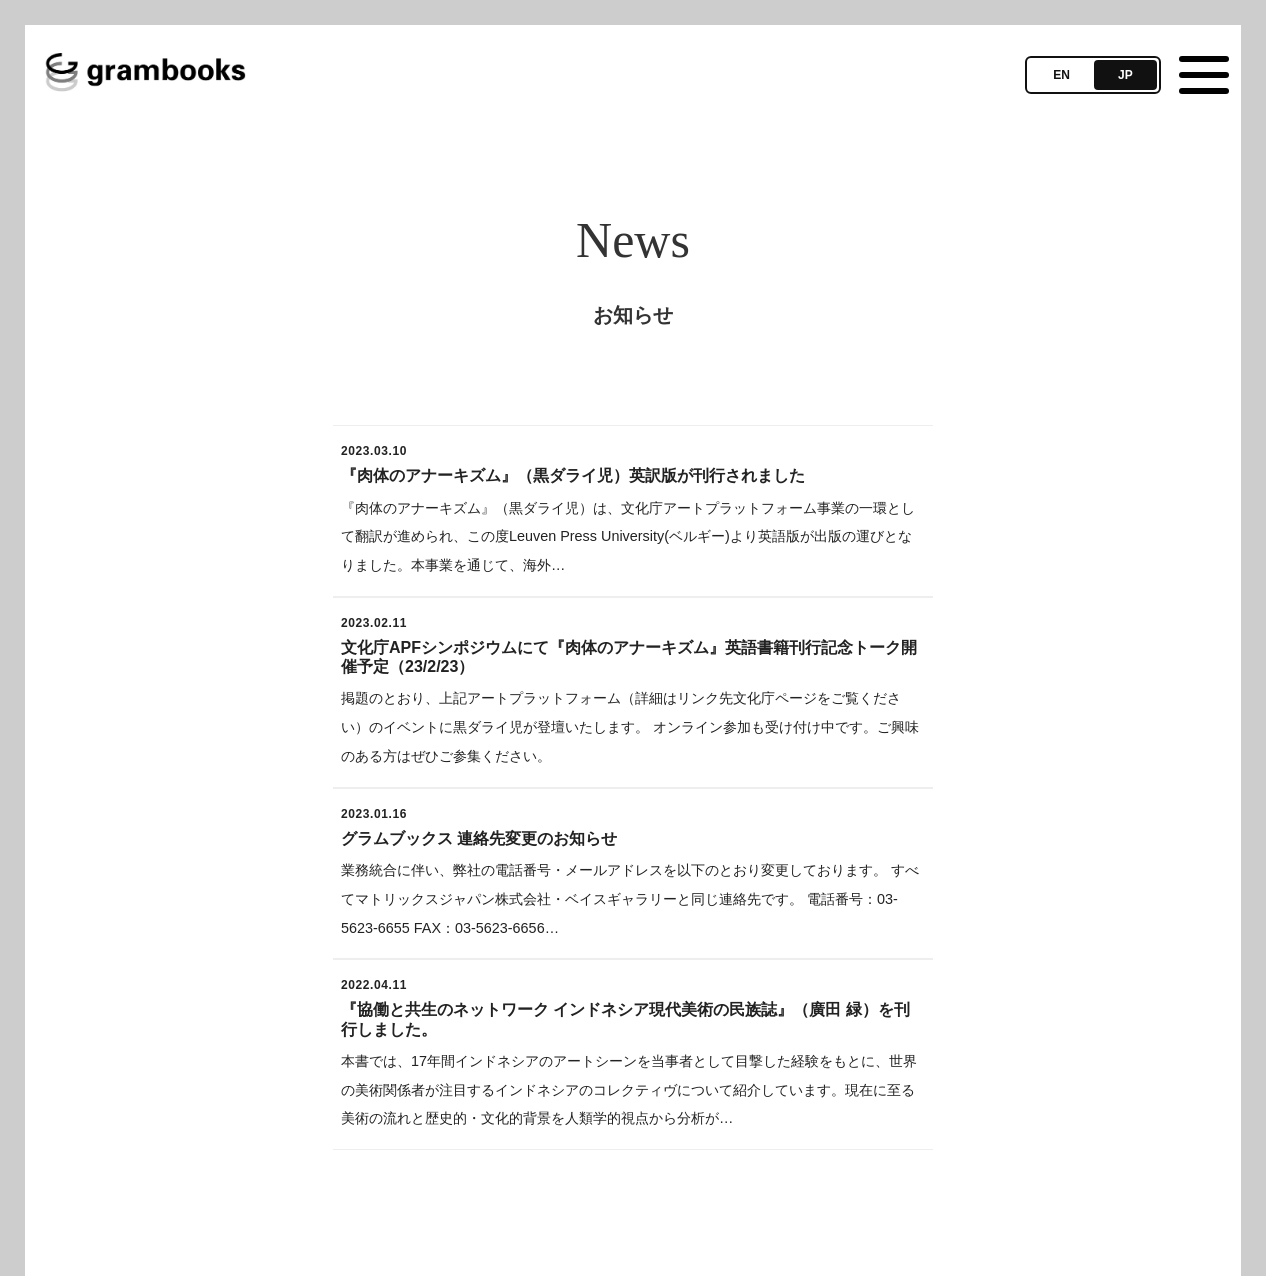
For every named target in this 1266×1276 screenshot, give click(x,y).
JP (1125, 75)
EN (1061, 75)
